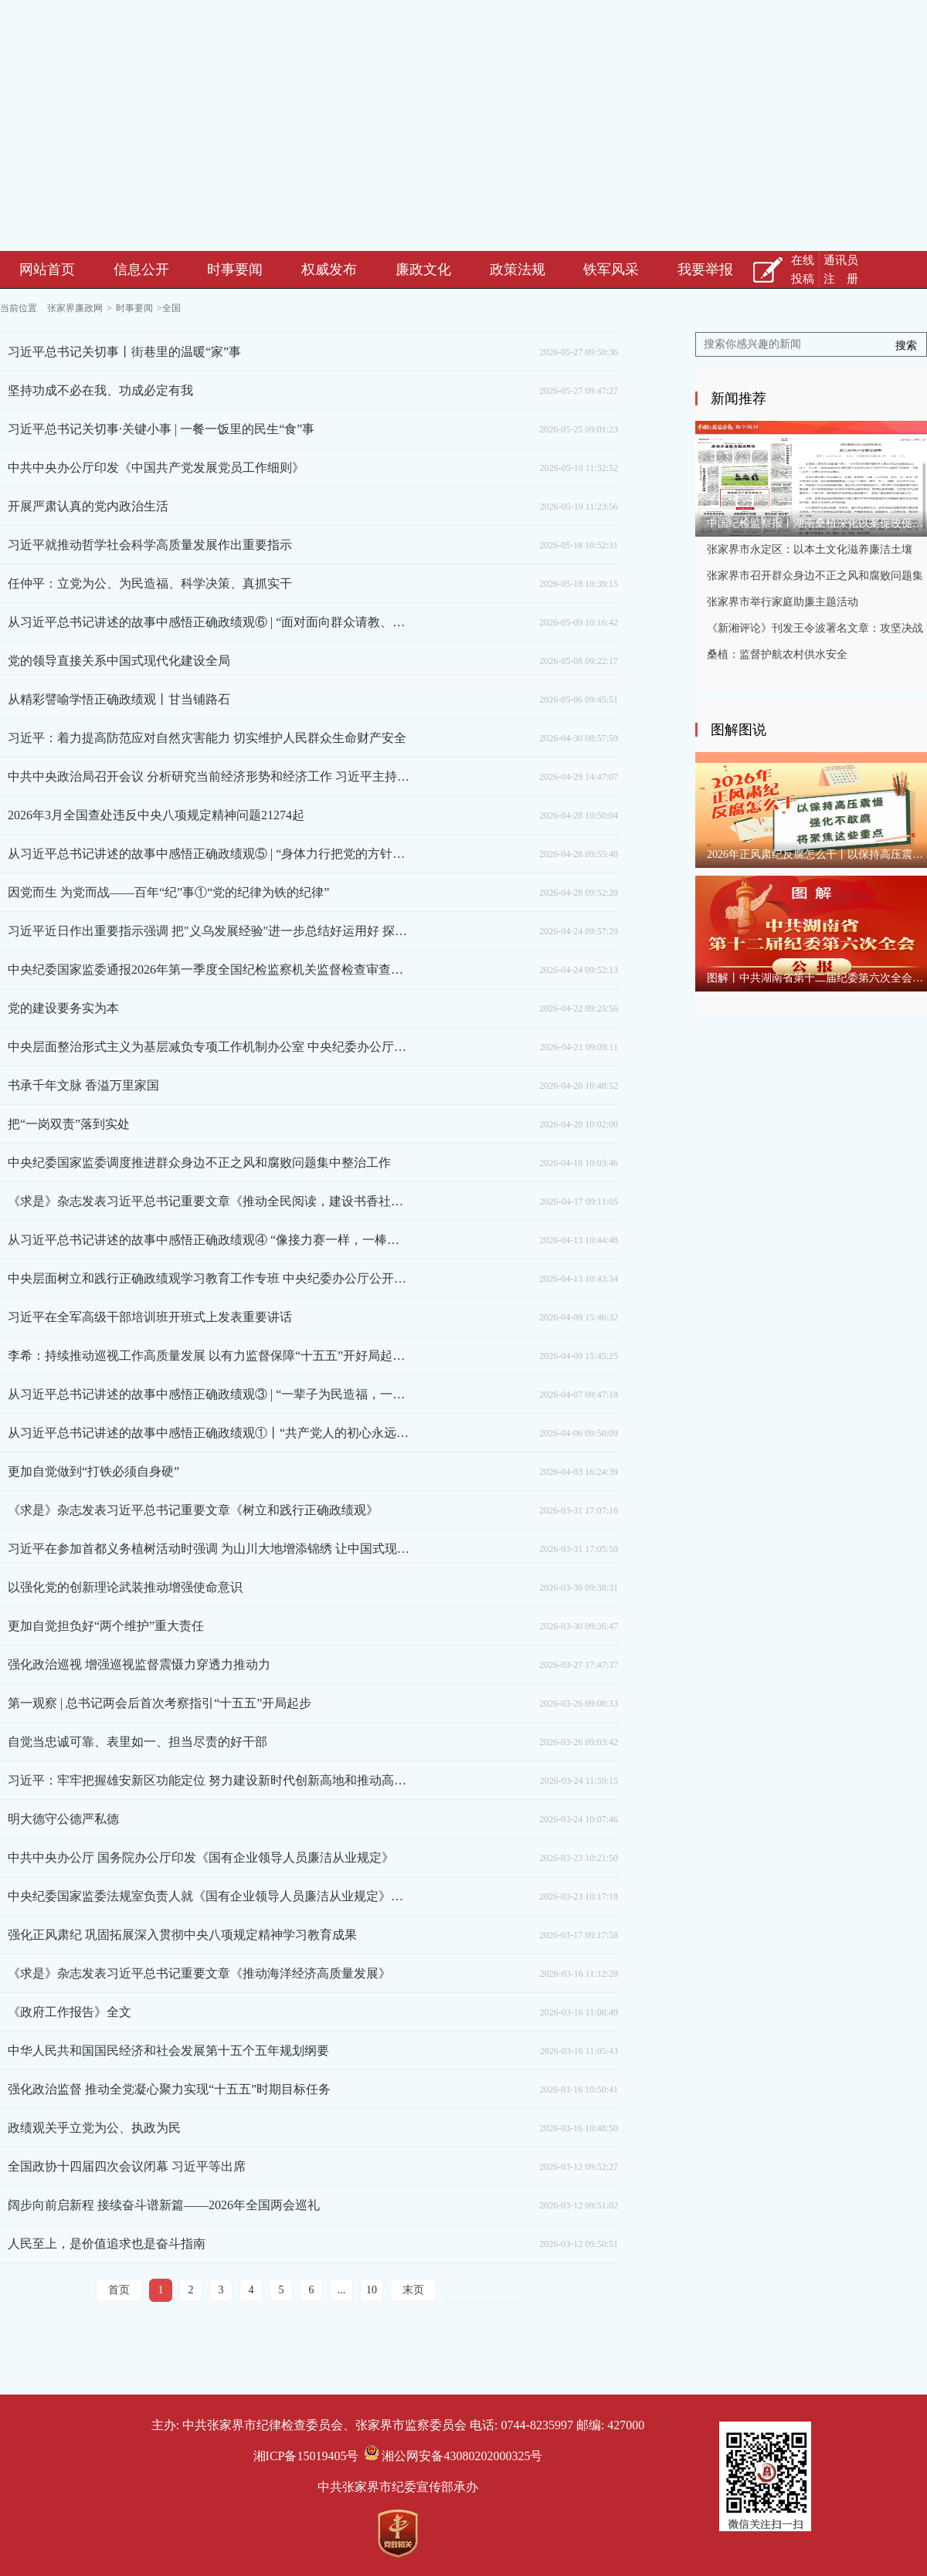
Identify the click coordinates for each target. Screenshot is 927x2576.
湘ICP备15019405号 (306, 2455)
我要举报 (705, 269)
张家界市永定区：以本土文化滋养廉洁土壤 (809, 549)
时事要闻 (235, 269)
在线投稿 (802, 269)
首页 (119, 2290)
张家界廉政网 (75, 308)
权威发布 (329, 269)
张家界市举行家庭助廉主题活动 (782, 602)
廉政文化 (423, 269)
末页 (413, 2290)
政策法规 (517, 269)
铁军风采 (611, 269)
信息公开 (141, 269)
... (342, 2290)
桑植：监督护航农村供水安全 (777, 654)
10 (371, 2290)
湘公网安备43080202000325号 (453, 2455)
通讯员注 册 (840, 269)
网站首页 (47, 269)
